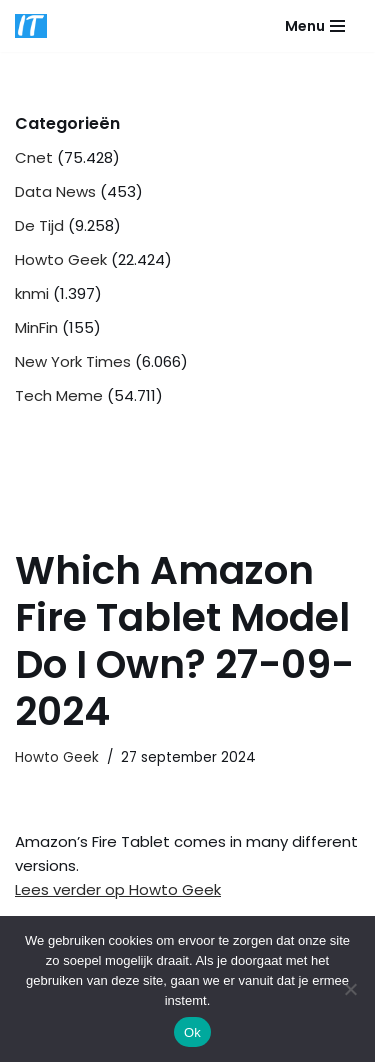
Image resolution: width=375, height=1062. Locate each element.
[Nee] (350, 989)
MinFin (36, 327)
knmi (32, 293)
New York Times (73, 361)
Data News (55, 191)
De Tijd (39, 225)
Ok (192, 1032)
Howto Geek (61, 259)
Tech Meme (59, 395)
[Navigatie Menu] (315, 26)
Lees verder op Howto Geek (118, 889)
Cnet (34, 157)
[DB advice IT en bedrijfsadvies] (31, 26)
